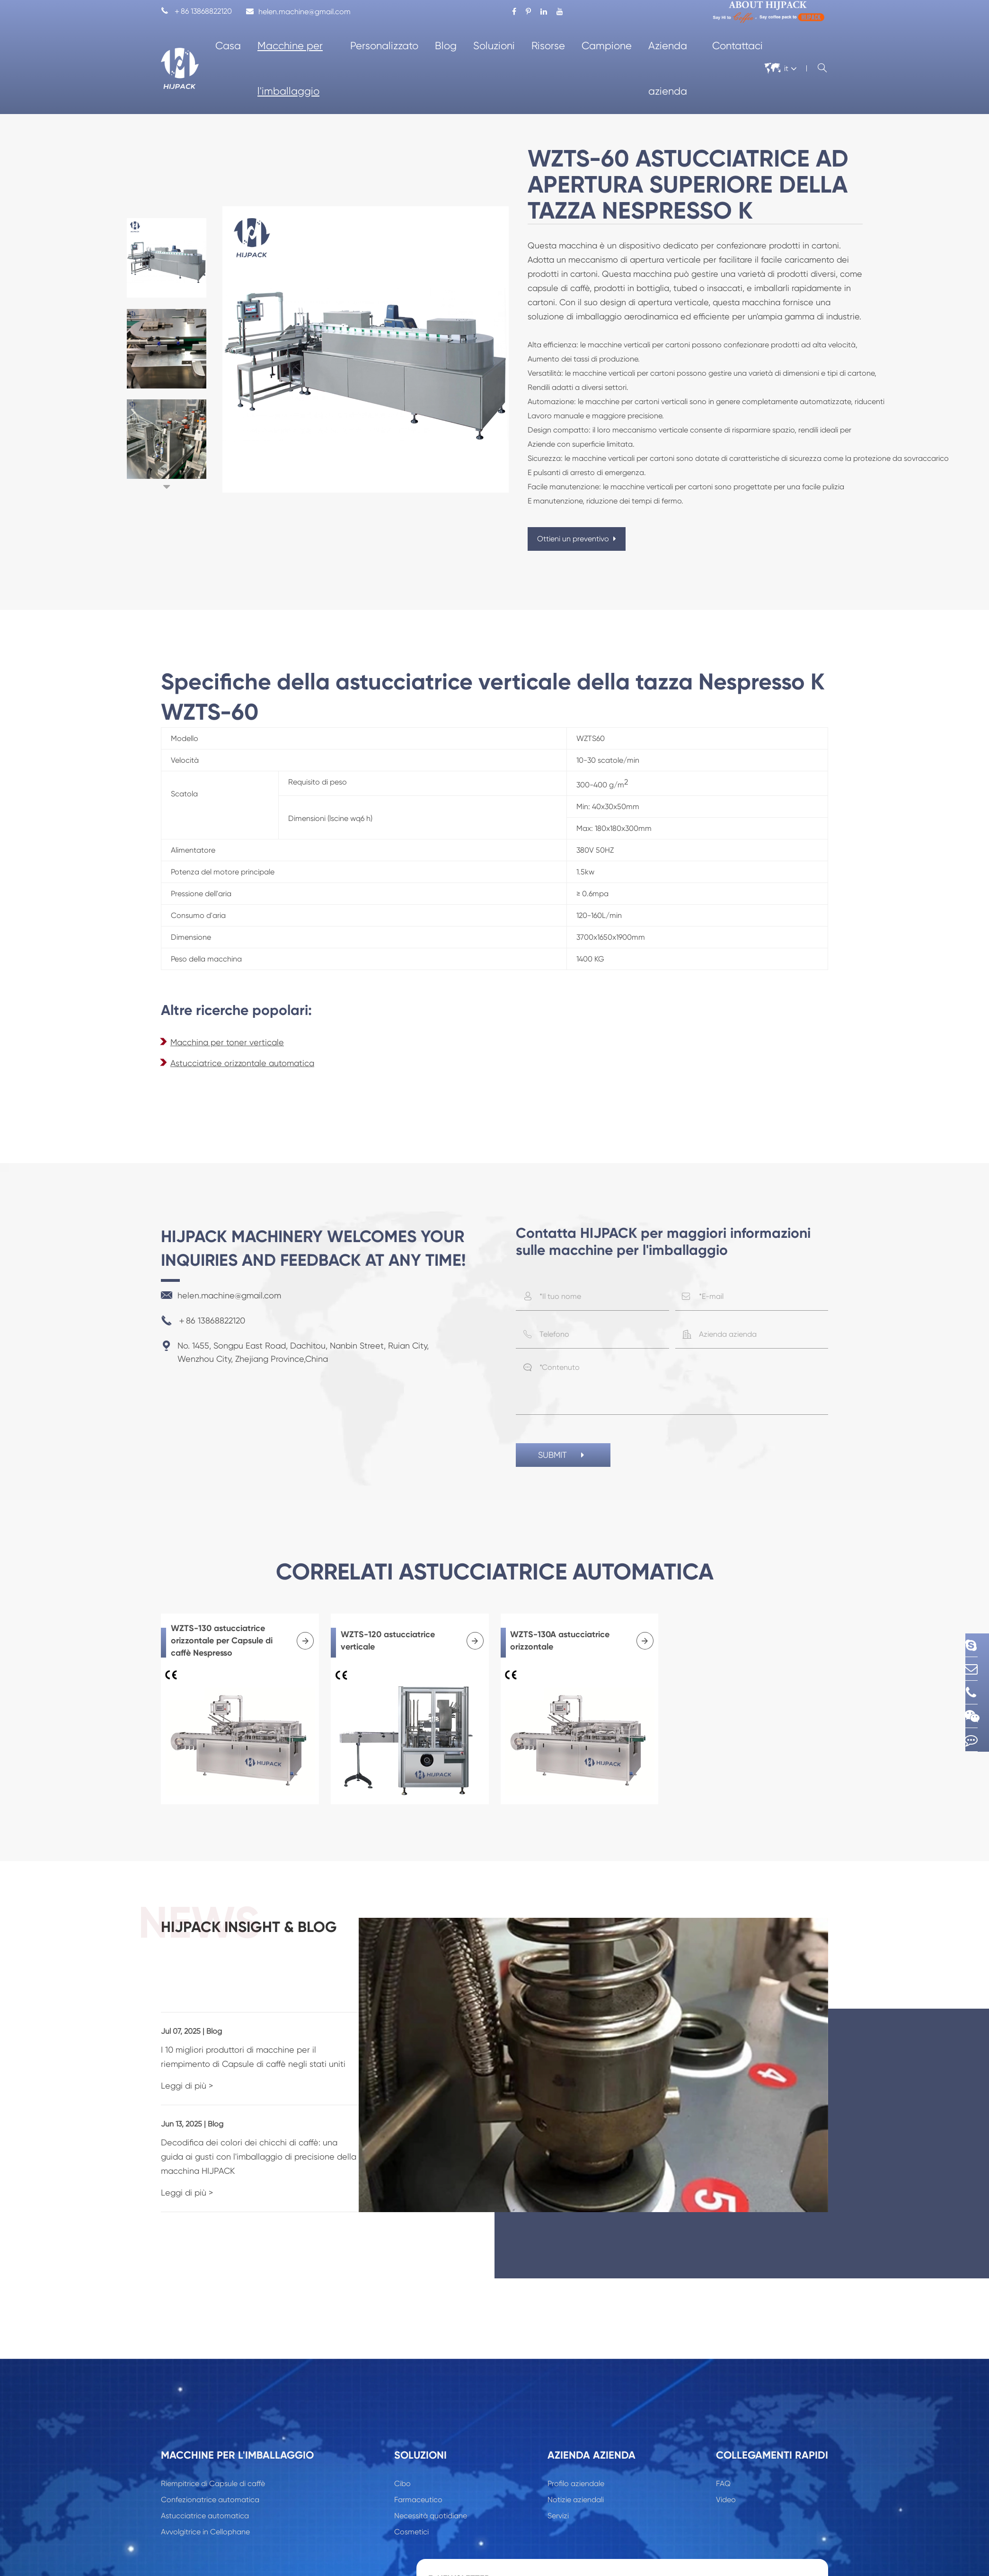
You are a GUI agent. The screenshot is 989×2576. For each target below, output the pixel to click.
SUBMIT (563, 1456)
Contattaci (737, 46)
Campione (607, 46)
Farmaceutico (418, 2454)
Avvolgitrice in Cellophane (205, 2486)
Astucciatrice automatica (205, 2470)
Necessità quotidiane (430, 2470)
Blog (446, 46)
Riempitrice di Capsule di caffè (213, 2438)
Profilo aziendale (575, 2438)
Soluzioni (494, 46)
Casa (228, 46)
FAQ (723, 2438)
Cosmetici (411, 2486)
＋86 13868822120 (196, 12)
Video (726, 2454)
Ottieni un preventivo (576, 538)
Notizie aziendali (575, 2454)
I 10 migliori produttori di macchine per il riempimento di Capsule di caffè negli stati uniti (291, 2025)
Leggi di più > (187, 2054)
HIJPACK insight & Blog (295, 1938)
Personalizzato (384, 46)
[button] (166, 487)
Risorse (548, 46)
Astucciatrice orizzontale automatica (242, 1063)
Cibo (402, 2438)
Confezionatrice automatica (210, 2454)
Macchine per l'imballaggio (290, 68)
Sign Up (791, 2545)
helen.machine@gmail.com (298, 11)
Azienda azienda (667, 68)
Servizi (558, 2470)
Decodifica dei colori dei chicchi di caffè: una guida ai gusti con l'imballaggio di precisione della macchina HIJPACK (285, 2118)
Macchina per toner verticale (227, 1042)
